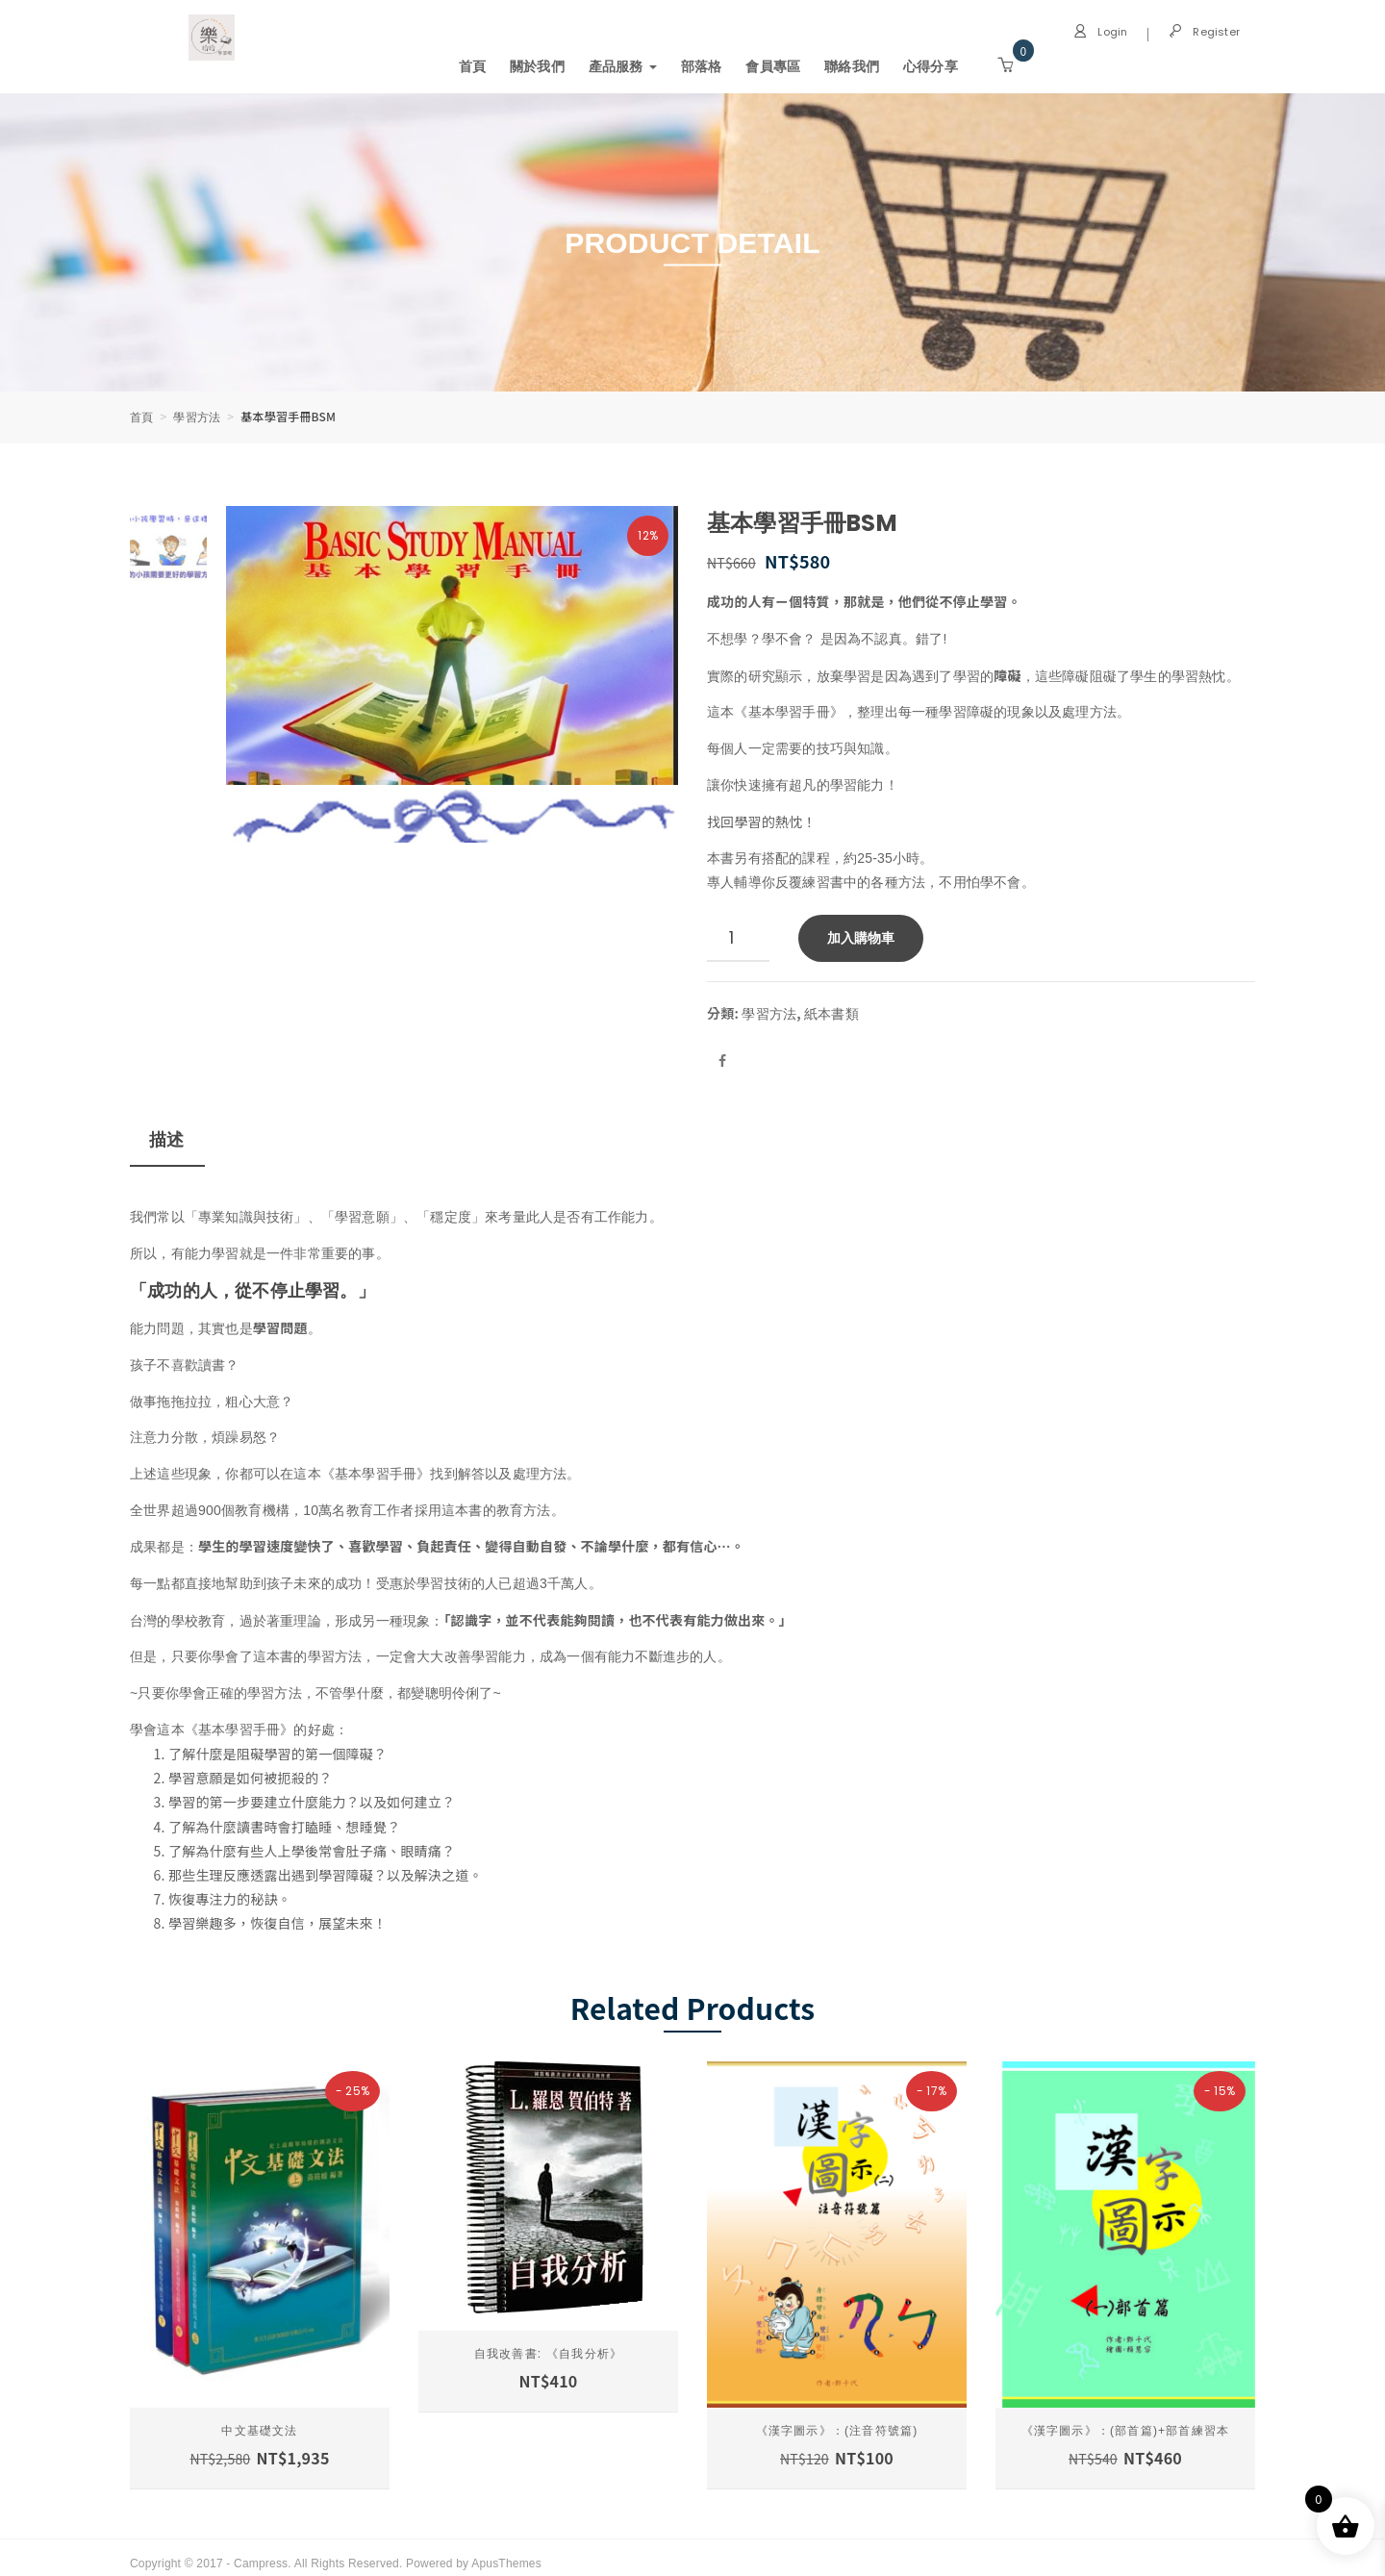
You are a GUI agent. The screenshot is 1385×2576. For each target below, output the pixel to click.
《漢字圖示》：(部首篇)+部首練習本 (1125, 2420)
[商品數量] (738, 933)
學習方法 (197, 415)
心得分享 (930, 66)
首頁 (472, 66)
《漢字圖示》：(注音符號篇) (837, 2420)
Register (1204, 31)
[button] (1005, 64)
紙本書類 (832, 1008)
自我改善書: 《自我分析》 (548, 2343)
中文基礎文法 (259, 2420)
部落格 (701, 66)
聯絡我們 (851, 66)
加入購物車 (860, 933)
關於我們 (537, 66)
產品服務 (623, 66)
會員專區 (773, 66)
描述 (166, 1134)
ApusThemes (506, 2551)
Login (1100, 31)
